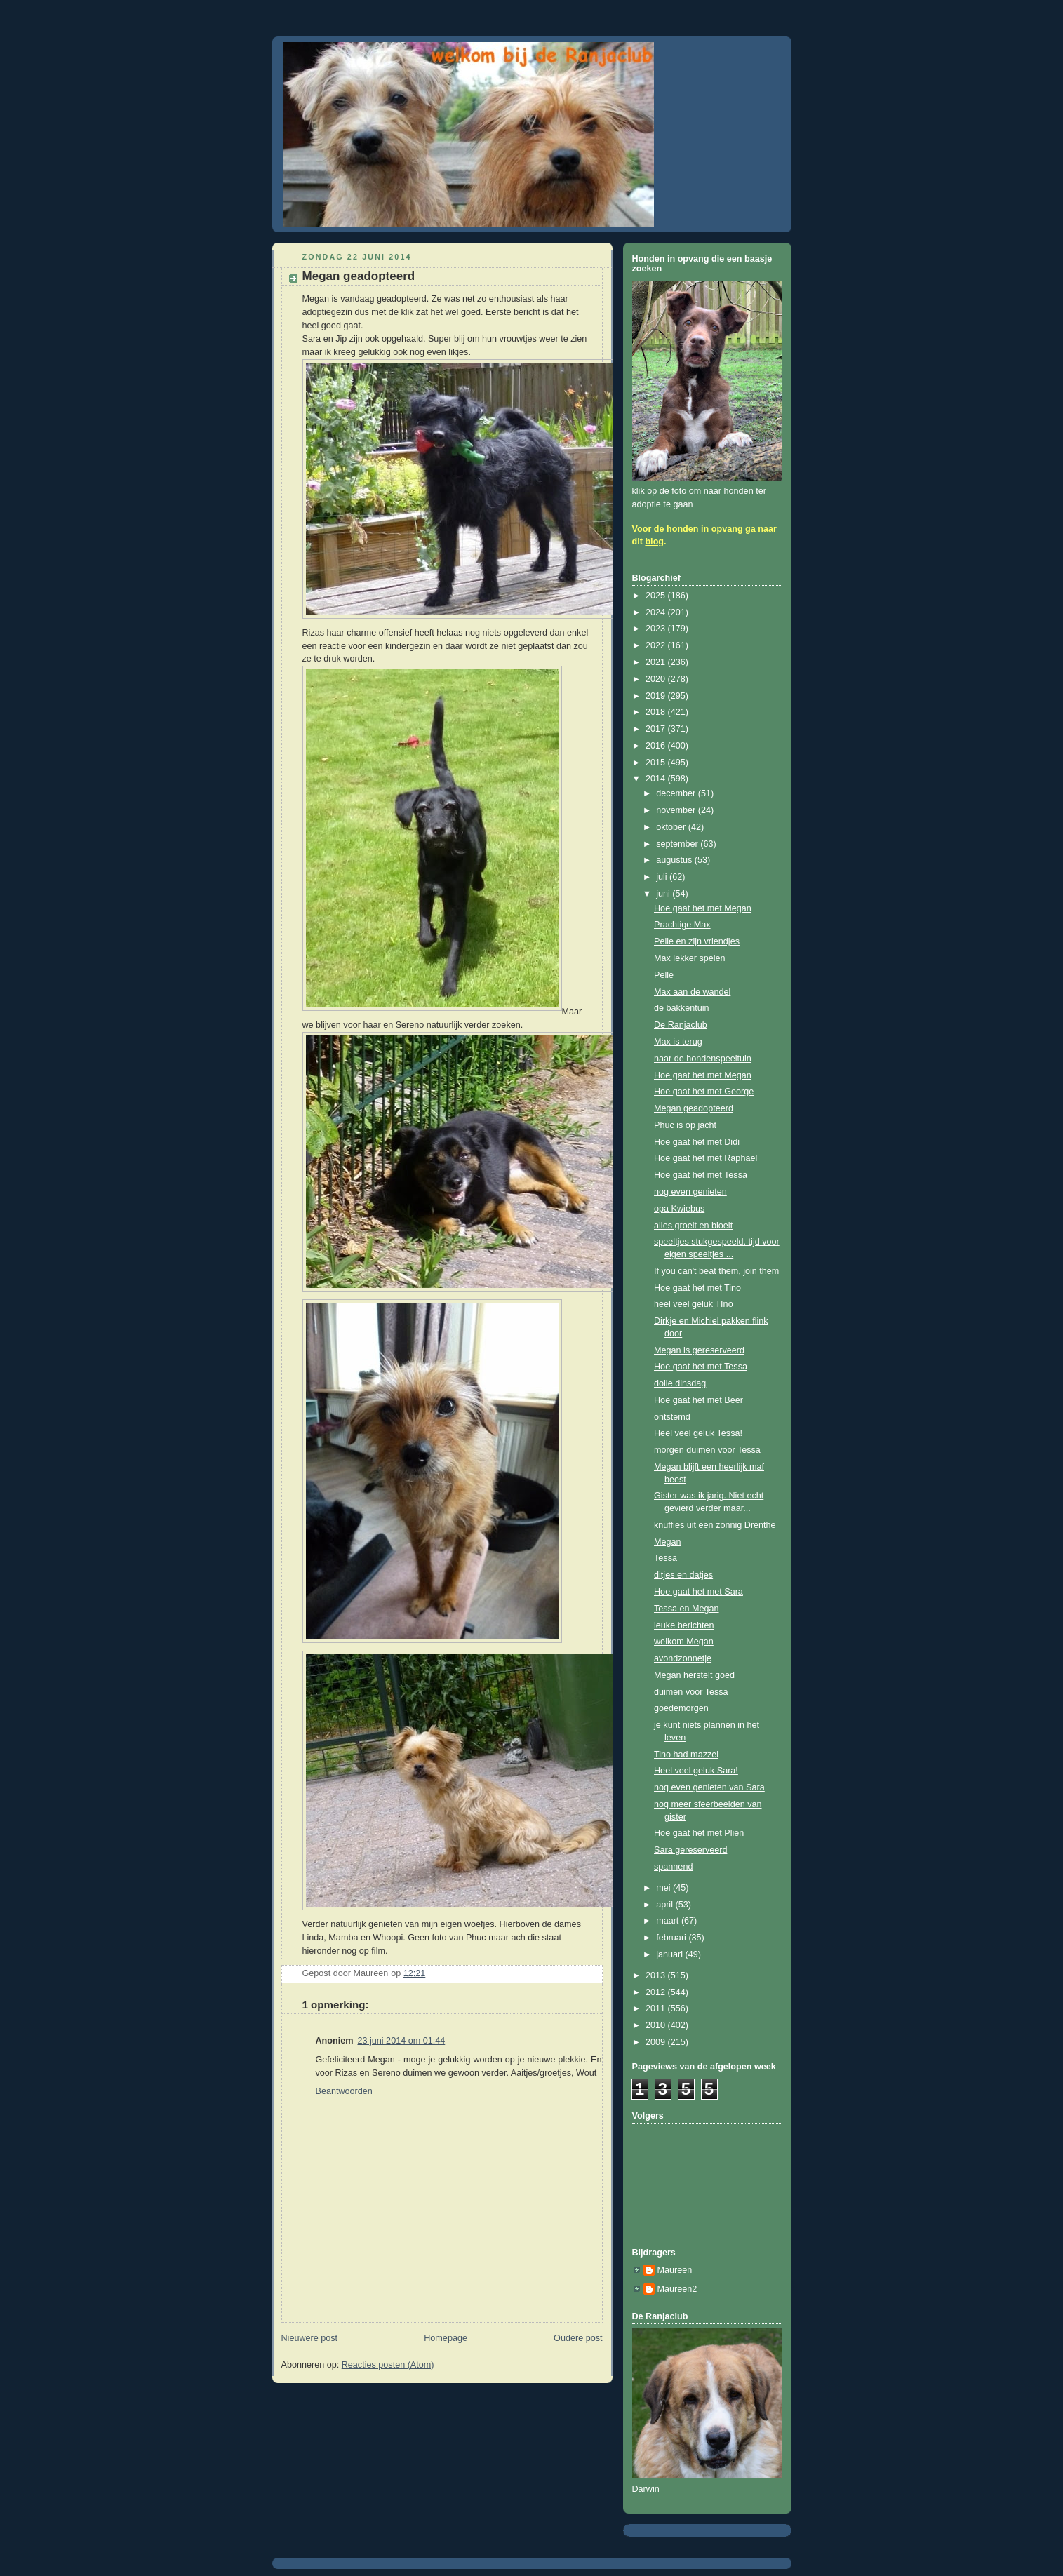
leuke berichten (684, 1625)
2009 (657, 2042)
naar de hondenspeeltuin (702, 1059)
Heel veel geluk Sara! (696, 1771)
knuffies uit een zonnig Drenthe (715, 1525)
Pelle (664, 975)
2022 (657, 645)
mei (664, 1888)
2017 (657, 729)
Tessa (665, 1558)
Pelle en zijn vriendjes (697, 941)
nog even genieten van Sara (709, 1787)
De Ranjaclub (680, 1025)
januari (670, 1954)
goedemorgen (681, 1708)
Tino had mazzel (686, 1754)
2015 (657, 762)
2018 (657, 712)
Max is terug (678, 1042)
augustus (675, 860)
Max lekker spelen (690, 958)
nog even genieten (690, 1192)
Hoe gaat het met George (704, 1091)
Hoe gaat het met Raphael (705, 1158)
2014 (657, 779)
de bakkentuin (681, 1008)
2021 (657, 662)
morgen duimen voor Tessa (707, 1450)
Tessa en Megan (686, 1609)
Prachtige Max (682, 925)
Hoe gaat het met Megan (702, 908)
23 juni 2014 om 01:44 (401, 2041)
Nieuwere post (309, 2338)
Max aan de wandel (692, 992)
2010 (657, 2025)
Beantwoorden (344, 2091)
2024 (657, 612)
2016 (657, 746)
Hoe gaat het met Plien (699, 1833)
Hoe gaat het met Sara (698, 1592)
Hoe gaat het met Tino (697, 1288)
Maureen (675, 2270)
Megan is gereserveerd (699, 1350)
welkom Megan (684, 1641)
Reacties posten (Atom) (388, 2365)
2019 (657, 696)
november (677, 810)
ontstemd (672, 1417)
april (665, 1905)
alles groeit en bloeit (693, 1225)
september (678, 844)
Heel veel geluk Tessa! (698, 1433)
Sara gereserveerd (690, 1850)
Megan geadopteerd (693, 1108)
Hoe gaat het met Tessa (700, 1175)
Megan (667, 1542)
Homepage (445, 2338)
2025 (657, 596)
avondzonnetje (682, 1658)
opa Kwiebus (679, 1209)
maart (668, 1921)
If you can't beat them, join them (716, 1271)
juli (662, 877)
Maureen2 (677, 2289)
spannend (673, 1867)
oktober (672, 827)
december (677, 793)
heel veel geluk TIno (693, 1304)
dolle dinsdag (680, 1383)
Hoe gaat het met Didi (697, 1142)
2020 (657, 679)
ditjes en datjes (683, 1575)
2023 (657, 628)
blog (654, 541)
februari (672, 1938)
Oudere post (578, 2338)
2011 (657, 2008)
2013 (657, 1975)
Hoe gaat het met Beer (698, 1400)
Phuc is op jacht (685, 1125)
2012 (657, 1992)
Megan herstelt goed (694, 1675)
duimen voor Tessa (691, 1692)
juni (664, 894)
